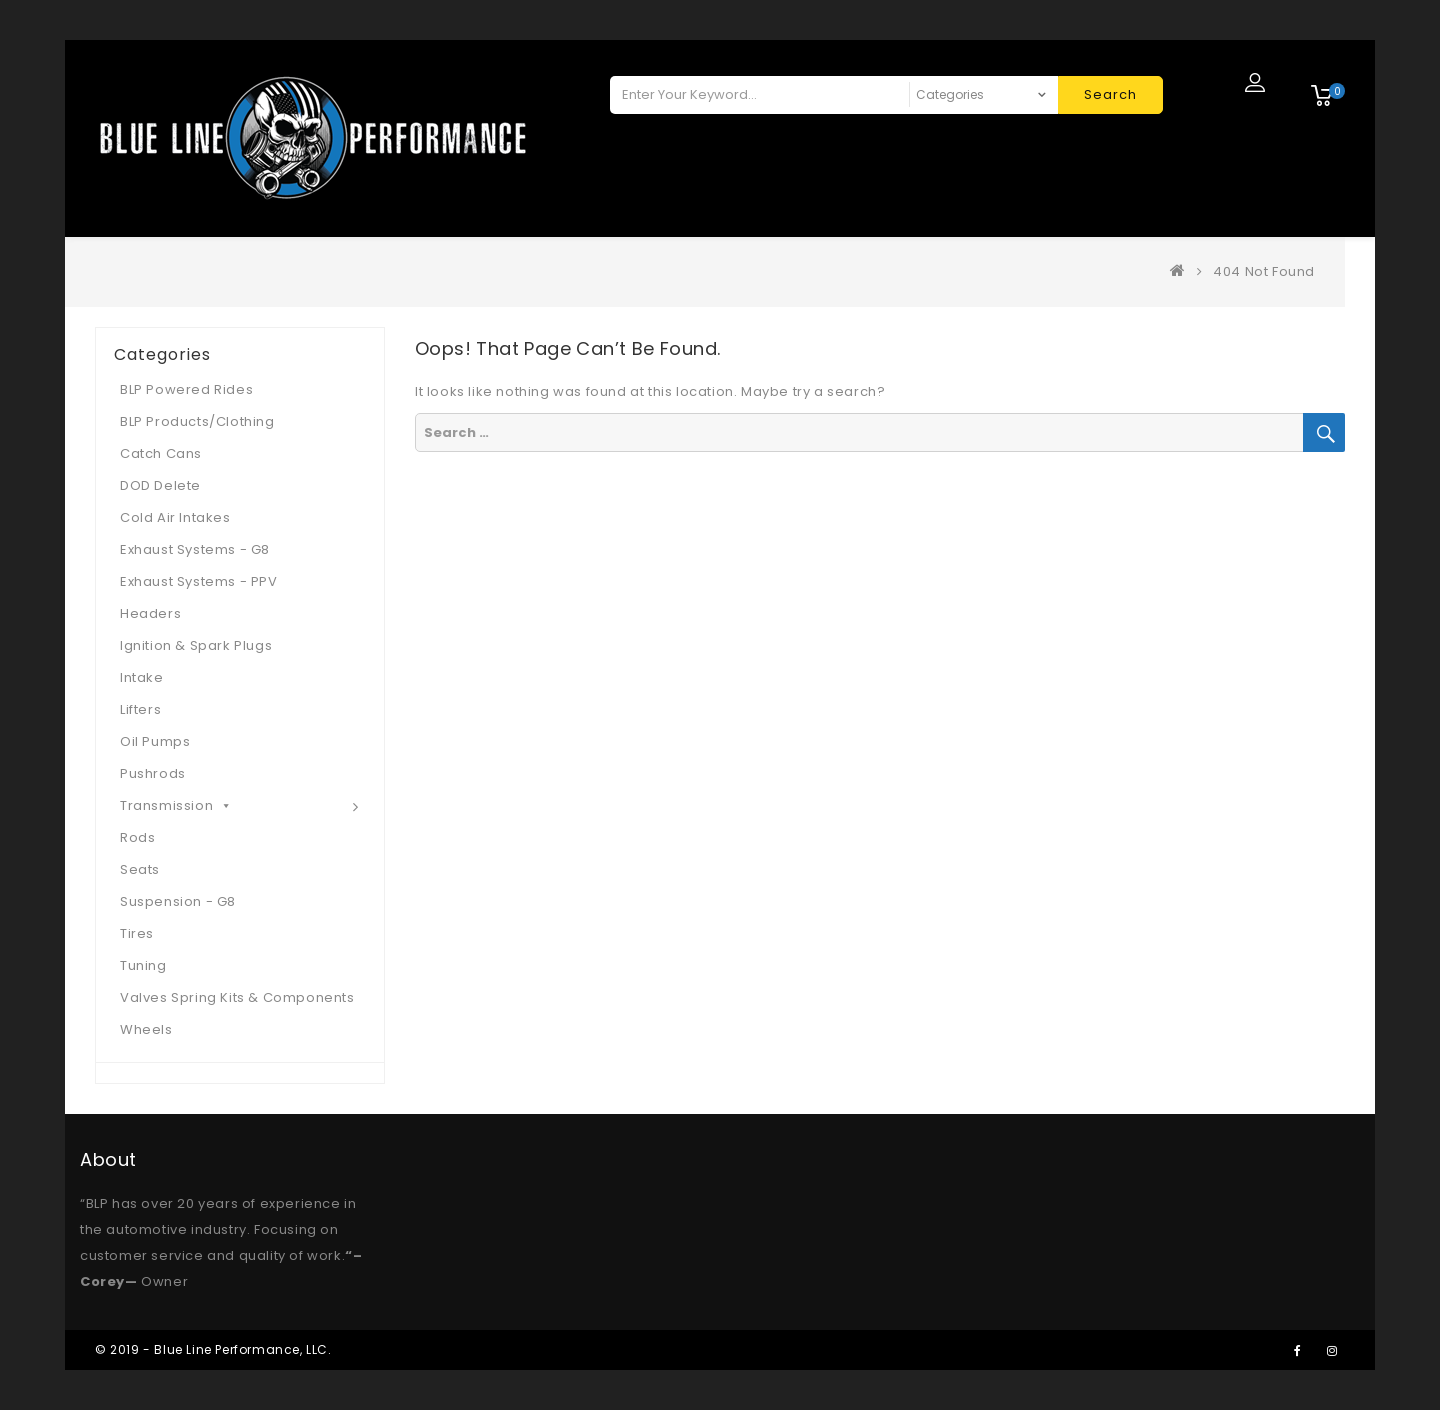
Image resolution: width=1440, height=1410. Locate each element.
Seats (140, 869)
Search (1110, 94)
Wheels (146, 1029)
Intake (142, 677)
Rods (137, 837)
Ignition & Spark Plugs (196, 645)
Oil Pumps (155, 741)
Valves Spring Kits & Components (237, 997)
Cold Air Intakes (175, 517)
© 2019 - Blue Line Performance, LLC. (213, 1349)
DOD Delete (160, 485)
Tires (137, 933)
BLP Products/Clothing (197, 421)
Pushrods (153, 773)
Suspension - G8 (178, 901)
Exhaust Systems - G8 (195, 549)
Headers (150, 613)
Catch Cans (161, 453)
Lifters (140, 709)
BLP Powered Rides (186, 389)
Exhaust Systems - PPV (199, 581)
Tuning (143, 965)
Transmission (176, 805)
